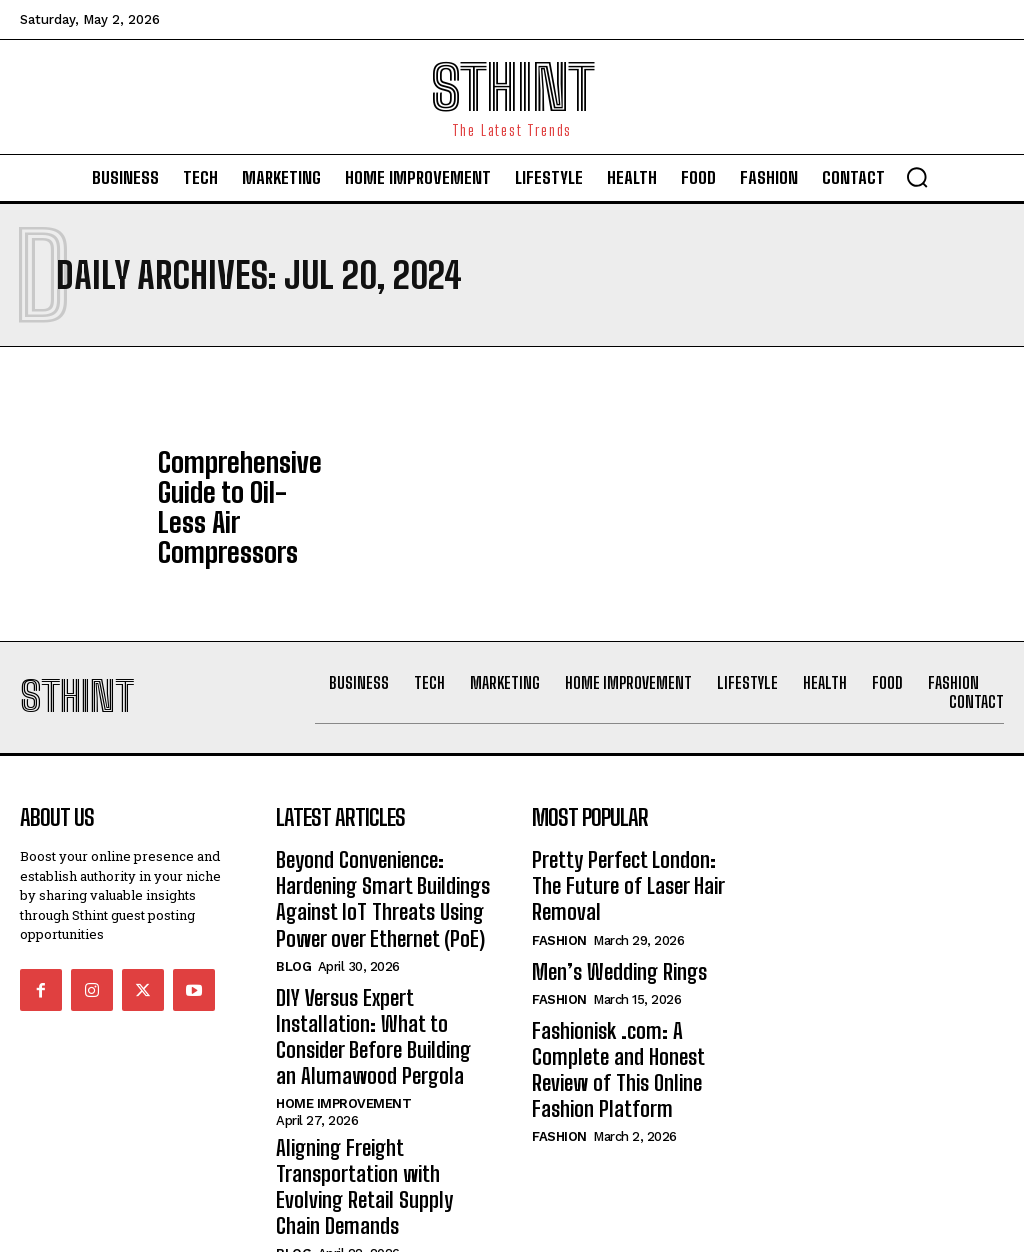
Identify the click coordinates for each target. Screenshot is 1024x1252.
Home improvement (343, 1034)
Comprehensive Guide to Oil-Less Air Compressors (238, 493)
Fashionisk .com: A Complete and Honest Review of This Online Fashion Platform (634, 976)
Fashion (559, 872)
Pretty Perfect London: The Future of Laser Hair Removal (632, 835)
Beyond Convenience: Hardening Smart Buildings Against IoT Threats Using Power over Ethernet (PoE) (370, 856)
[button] (917, 177)
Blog (293, 915)
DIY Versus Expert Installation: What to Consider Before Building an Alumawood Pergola (381, 976)
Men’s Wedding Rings (607, 901)
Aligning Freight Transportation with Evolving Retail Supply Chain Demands (379, 1097)
